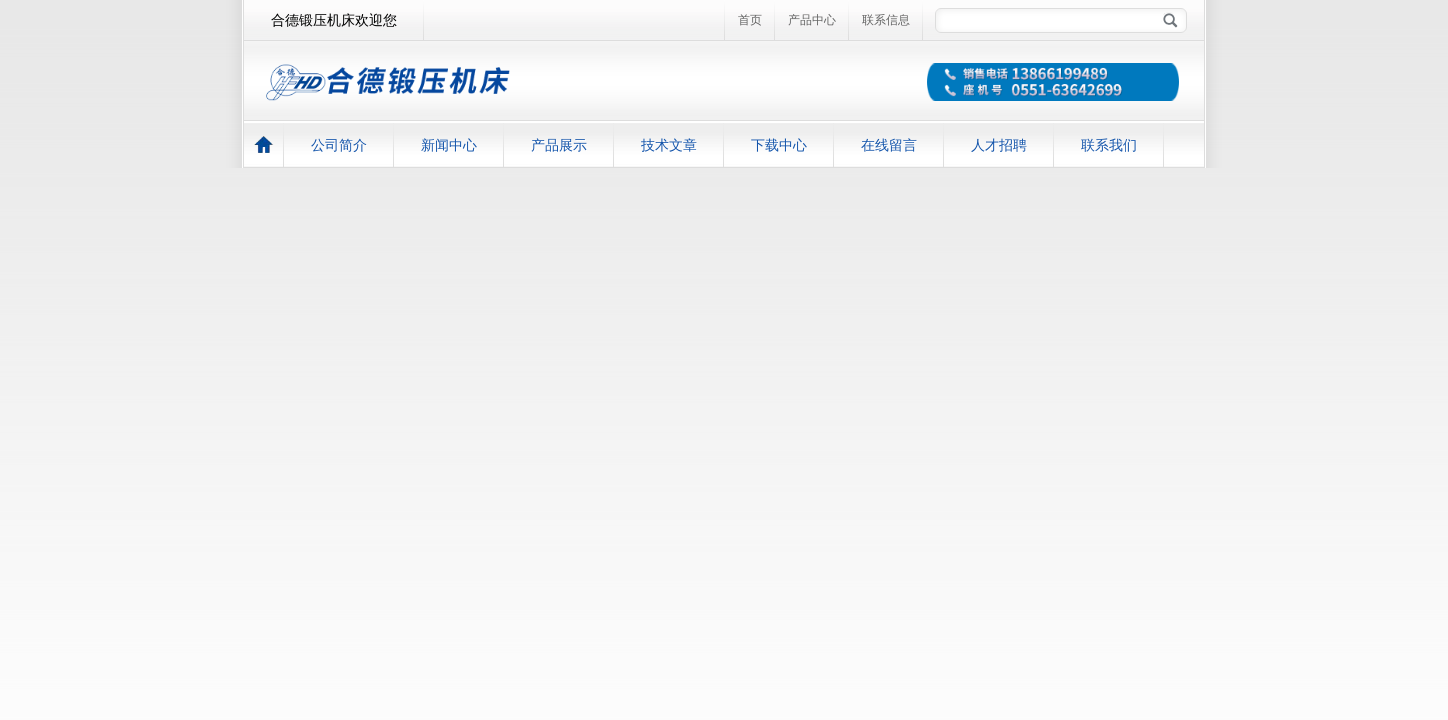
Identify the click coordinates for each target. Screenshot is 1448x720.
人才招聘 (999, 145)
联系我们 (1109, 145)
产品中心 (812, 20)
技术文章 (669, 145)
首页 (750, 20)
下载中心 (779, 145)
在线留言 (889, 145)
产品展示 (559, 145)
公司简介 (339, 145)
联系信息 (886, 20)
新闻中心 (449, 145)
